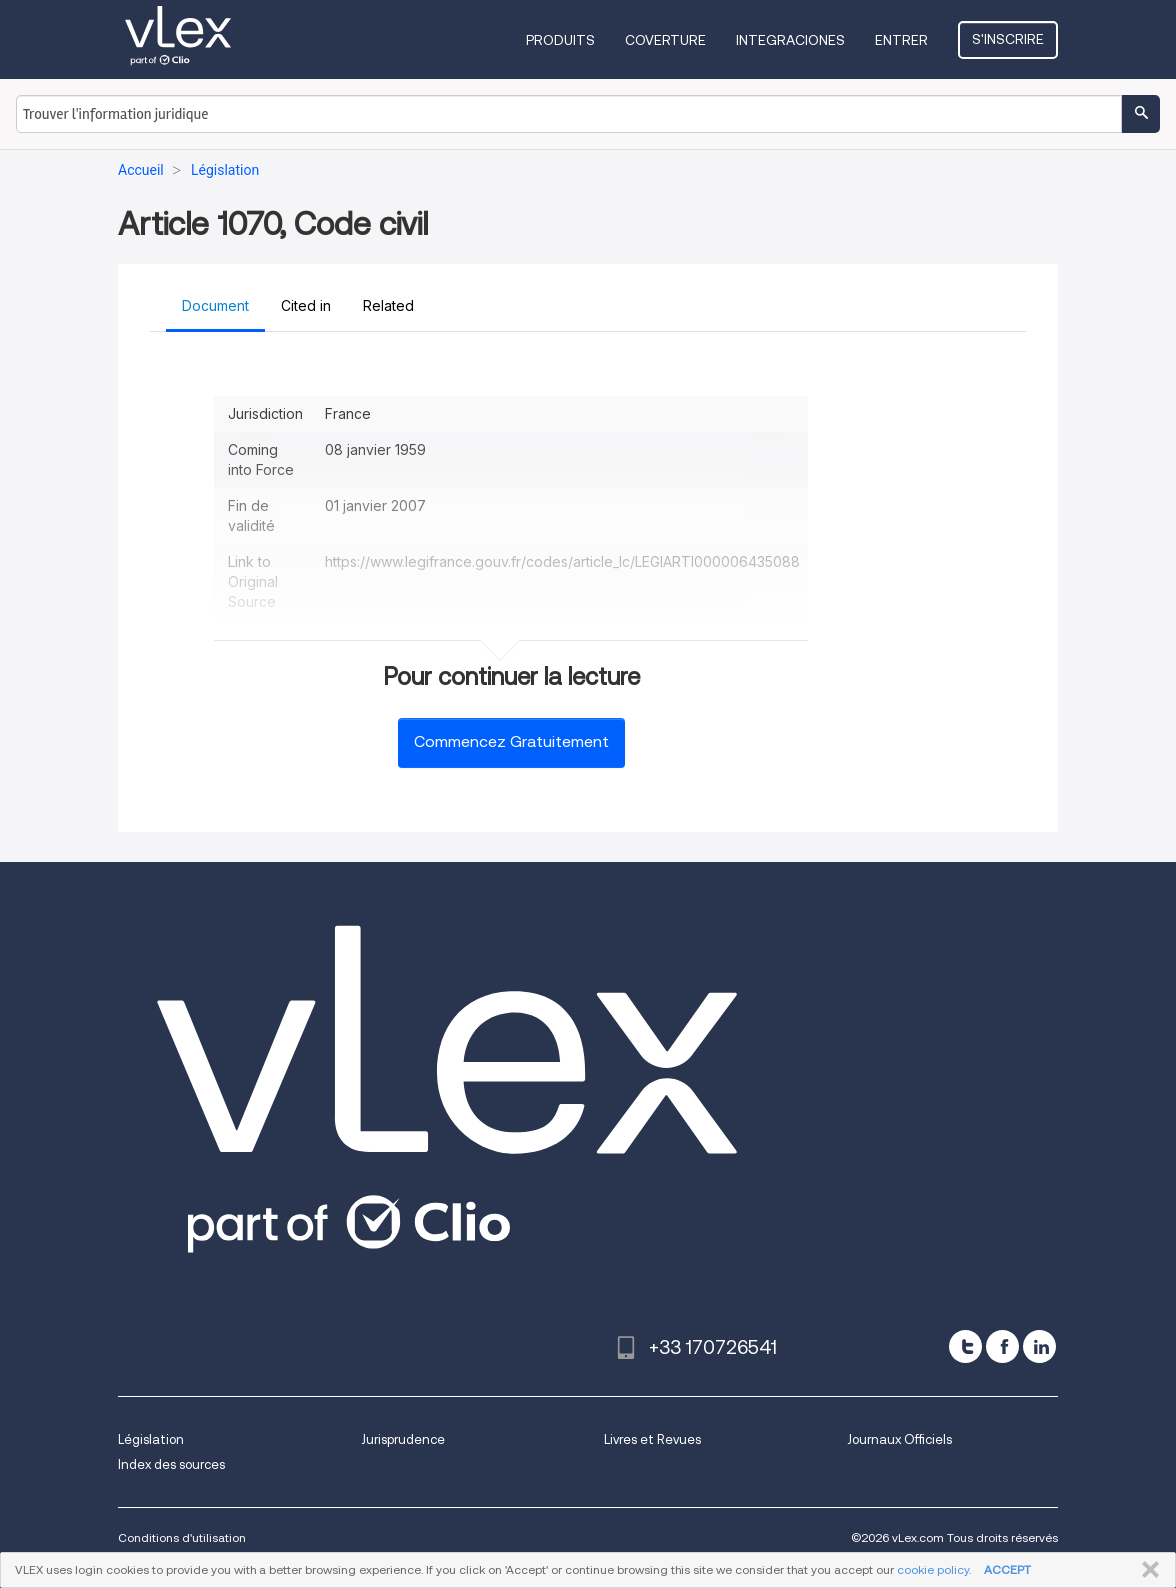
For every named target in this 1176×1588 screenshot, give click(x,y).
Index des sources (171, 1464)
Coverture (665, 40)
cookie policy (933, 1569)
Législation (151, 1439)
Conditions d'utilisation (182, 1537)
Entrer (901, 40)
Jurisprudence (403, 1439)
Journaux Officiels (899, 1439)
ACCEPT (1007, 1569)
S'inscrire (1008, 39)
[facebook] (1002, 1346)
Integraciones (790, 40)
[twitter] (965, 1346)
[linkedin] (1039, 1346)
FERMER (1146, 1570)
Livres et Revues (652, 1439)
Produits (560, 40)
